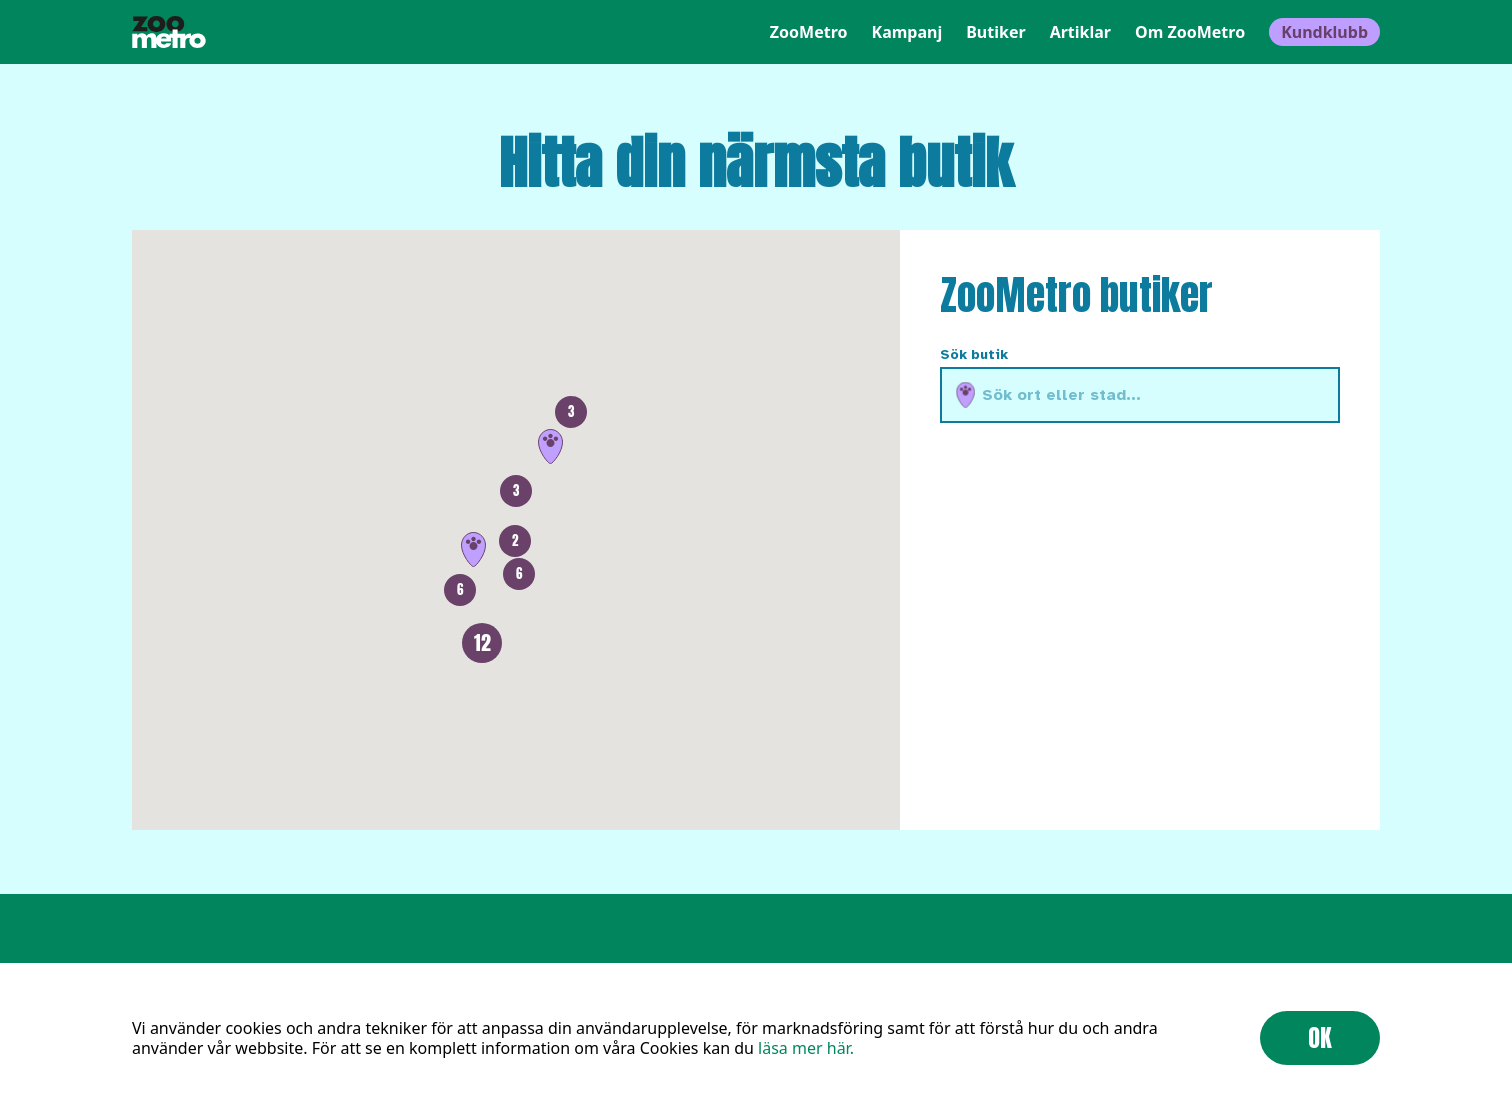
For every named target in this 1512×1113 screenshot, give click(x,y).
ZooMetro (809, 32)
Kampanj (907, 32)
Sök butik (974, 354)
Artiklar (1080, 32)
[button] (550, 446)
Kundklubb (1324, 32)
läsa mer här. (806, 1048)
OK (1320, 1038)
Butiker (995, 32)
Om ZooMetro (1190, 32)
